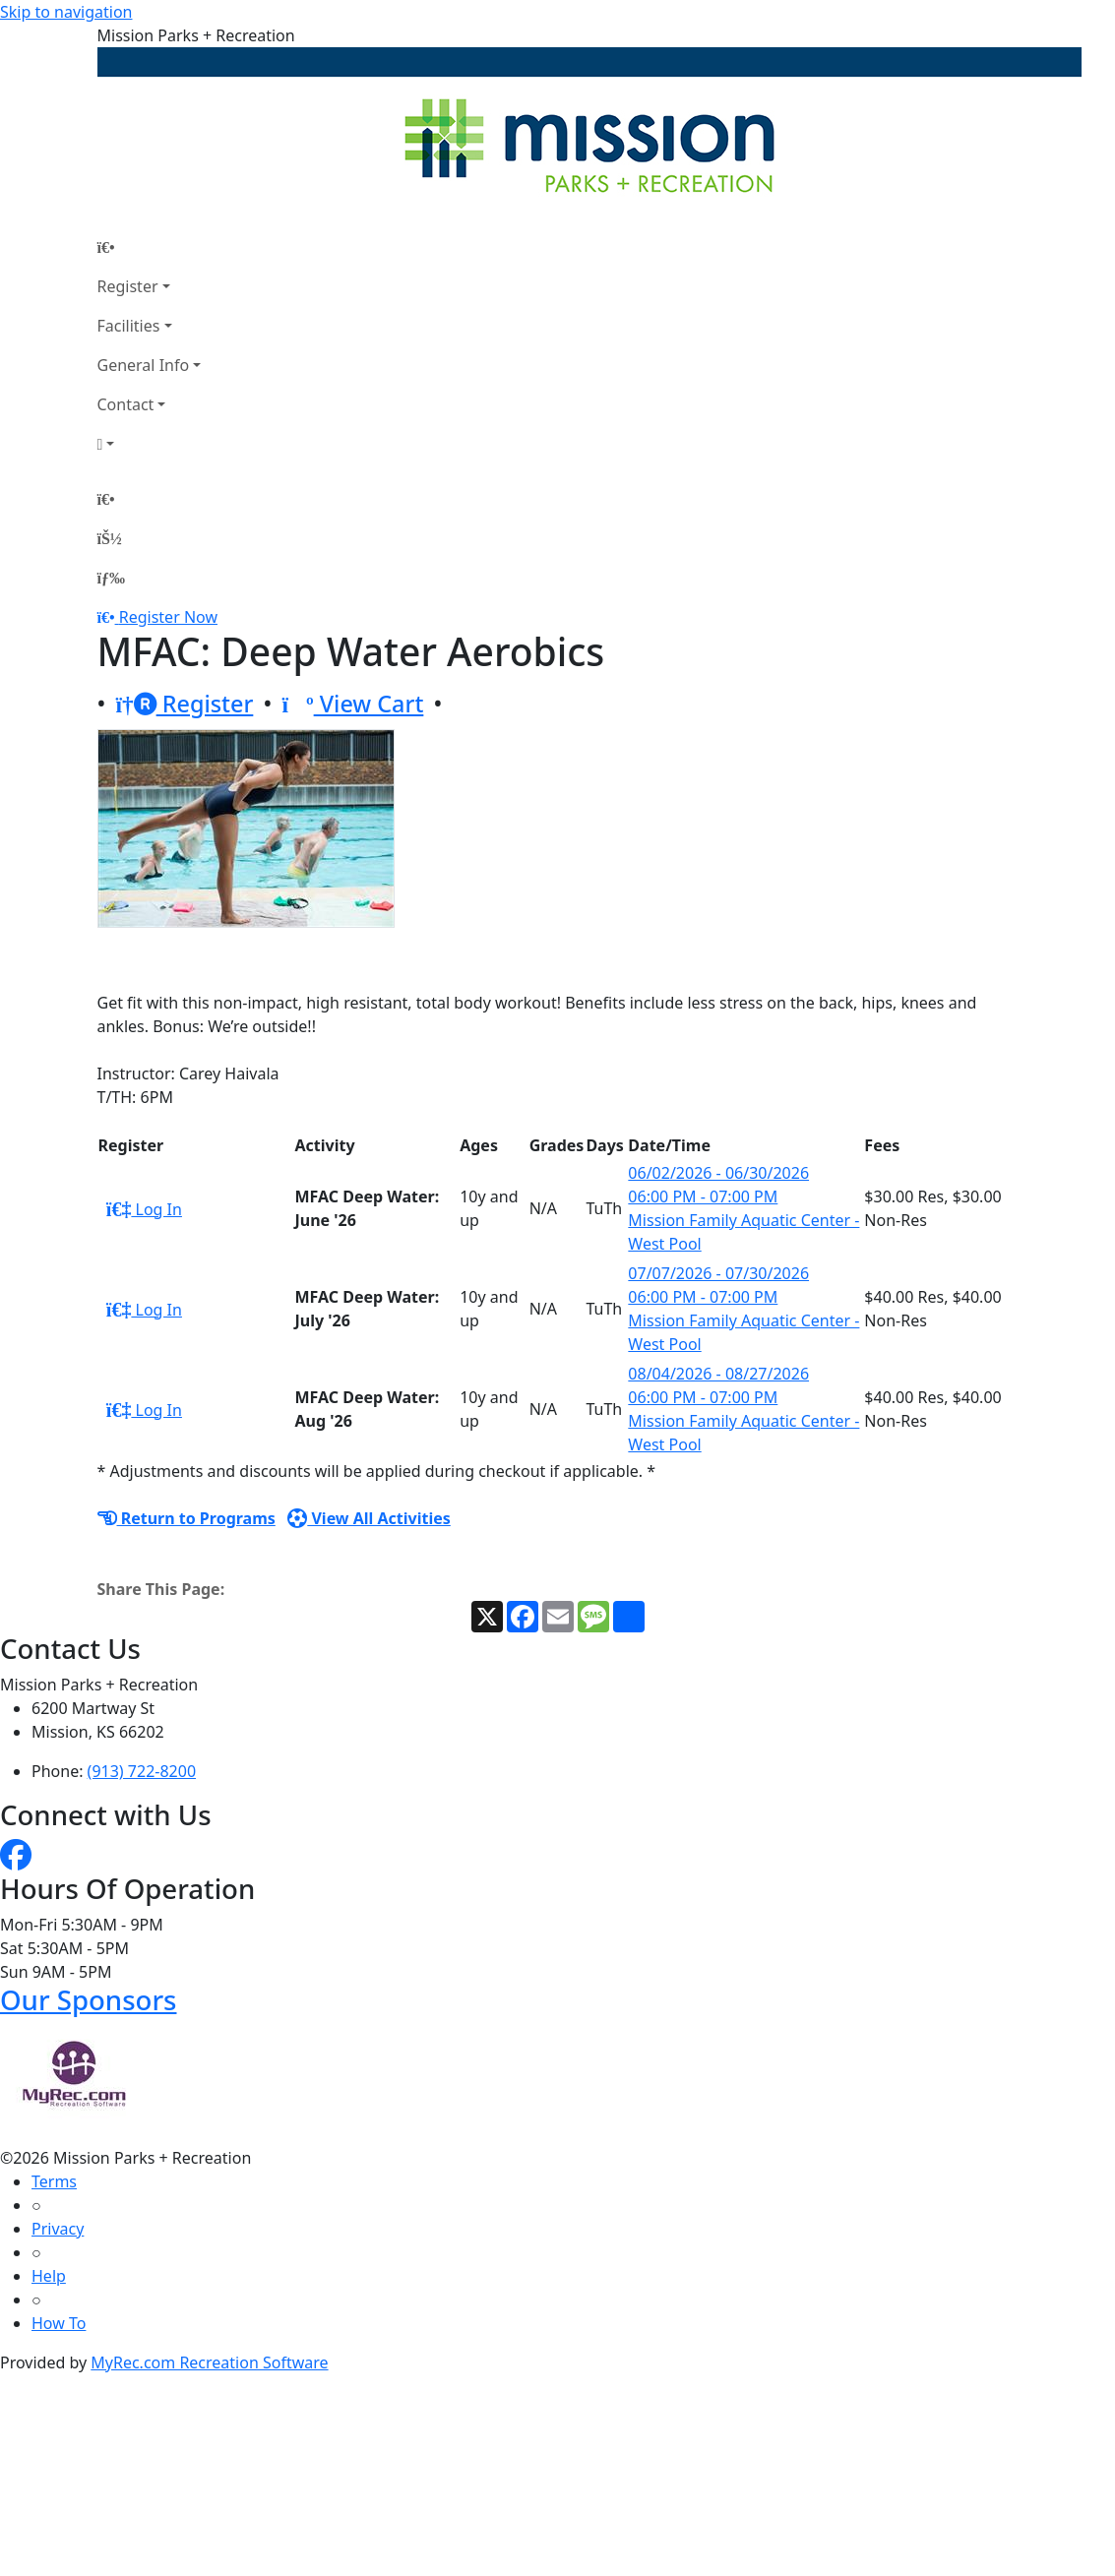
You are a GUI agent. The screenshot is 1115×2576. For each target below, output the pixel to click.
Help (48, 2276)
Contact (126, 404)
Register (127, 286)
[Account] (149, 443)
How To (58, 2323)
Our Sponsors (88, 2000)
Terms (54, 2181)
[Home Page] (149, 247)
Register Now (168, 617)
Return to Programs (186, 1518)
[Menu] (111, 577)
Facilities (128, 326)
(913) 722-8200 (142, 1771)
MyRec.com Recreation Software (209, 2362)
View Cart (352, 703)
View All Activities (369, 1518)
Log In (144, 1209)
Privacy (57, 2228)
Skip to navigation (66, 12)
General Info (143, 365)
